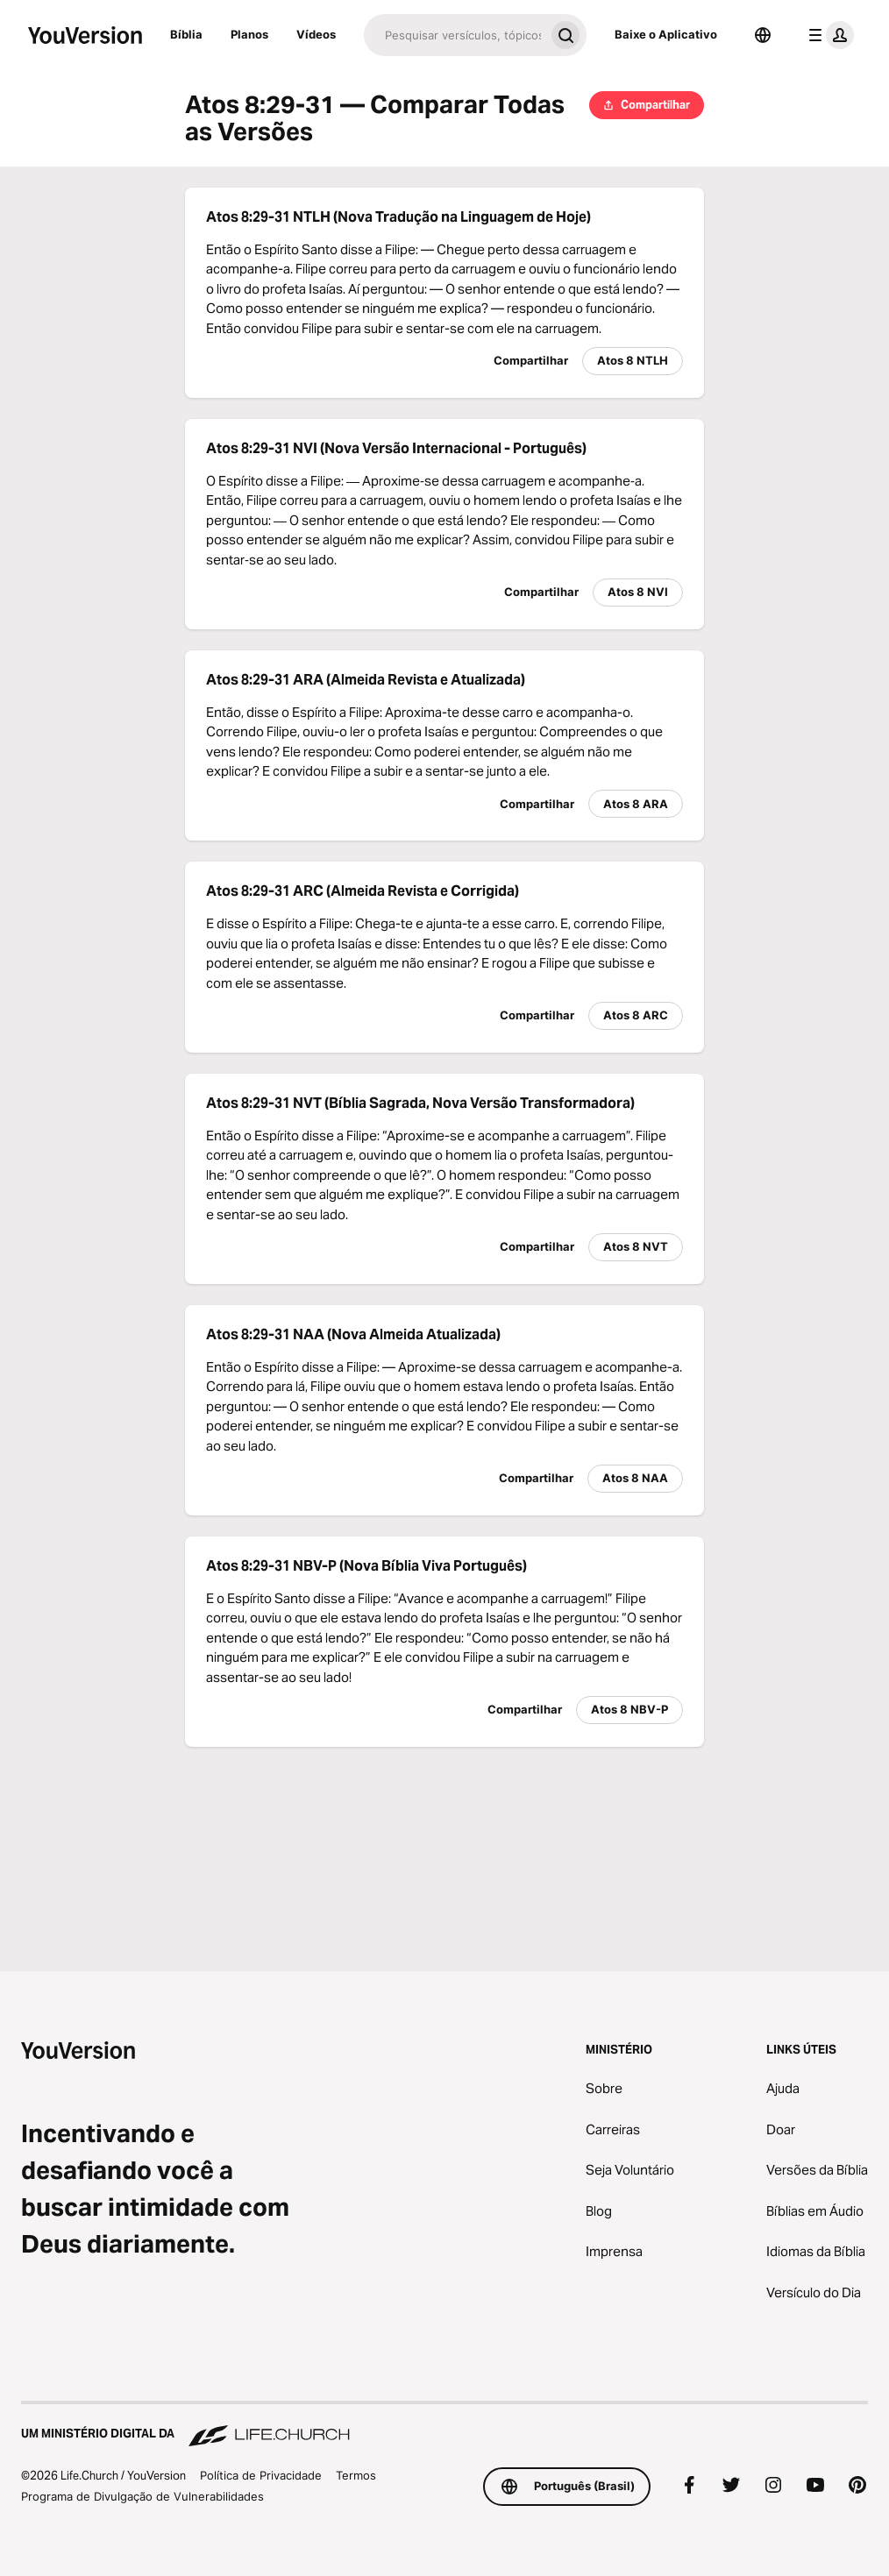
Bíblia (186, 34)
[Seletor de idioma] (762, 35)
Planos (249, 34)
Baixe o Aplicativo (666, 34)
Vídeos (316, 34)
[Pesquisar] (454, 35)
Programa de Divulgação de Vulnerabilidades (142, 2496)
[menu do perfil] (827, 35)
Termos (356, 2475)
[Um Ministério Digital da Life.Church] (444, 2425)
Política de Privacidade (261, 2475)
